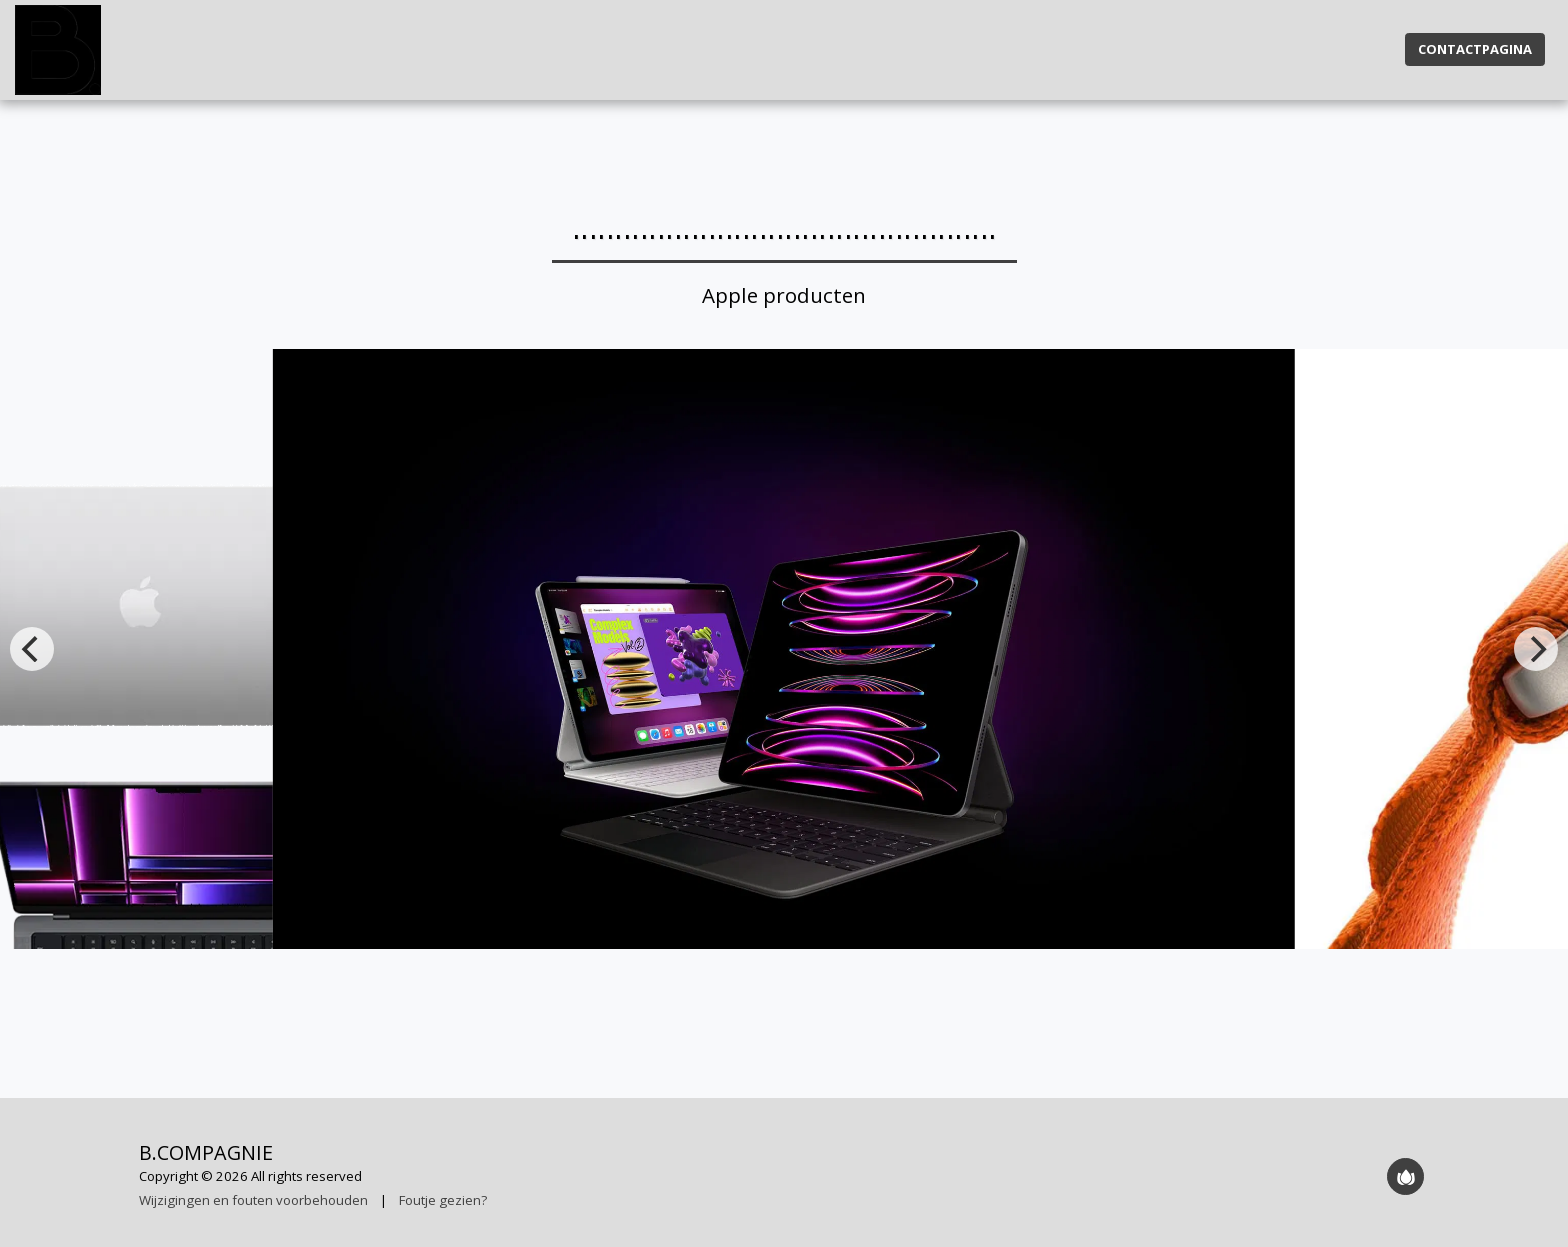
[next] (1536, 649)
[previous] (32, 649)
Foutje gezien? (443, 1200)
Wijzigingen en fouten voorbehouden (253, 1200)
